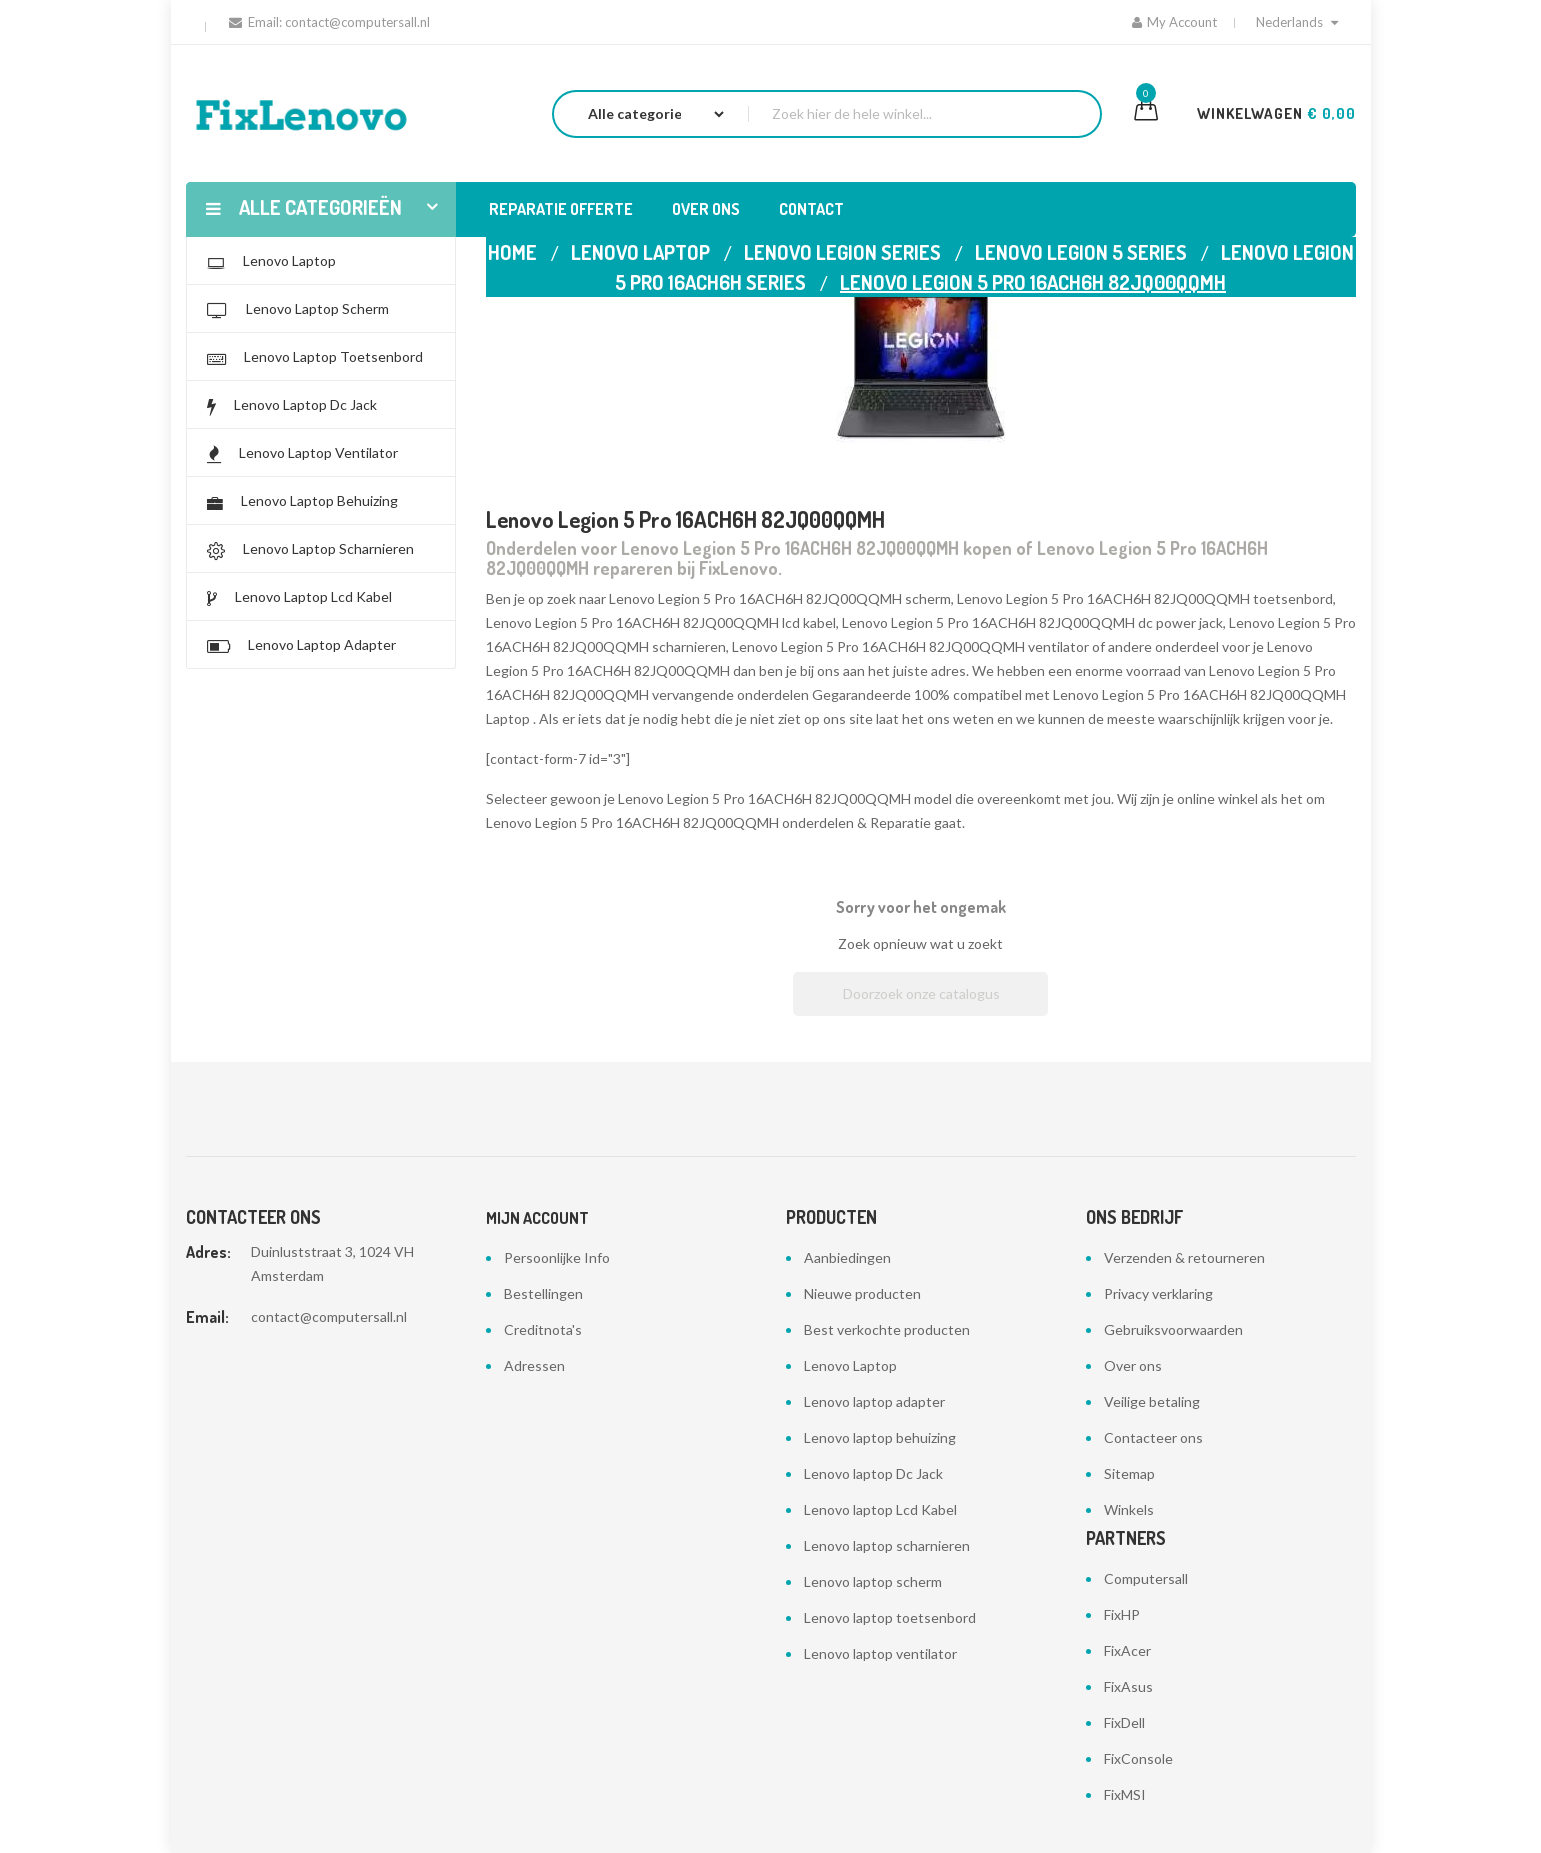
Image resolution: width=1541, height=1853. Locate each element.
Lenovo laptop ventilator (880, 1653)
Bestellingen (543, 1293)
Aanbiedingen (847, 1257)
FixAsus (1128, 1686)
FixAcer (1127, 1650)
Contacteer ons (1153, 1437)
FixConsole (1138, 1758)
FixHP (1122, 1614)
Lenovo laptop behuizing (880, 1437)
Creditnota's (543, 1329)
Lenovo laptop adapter (874, 1401)
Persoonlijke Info (557, 1257)
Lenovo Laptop (850, 1365)
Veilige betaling (1152, 1401)
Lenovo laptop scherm (873, 1581)
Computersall (1146, 1578)
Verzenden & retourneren (1184, 1257)
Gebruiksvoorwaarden (1173, 1329)
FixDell (1124, 1722)
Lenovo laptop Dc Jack (873, 1473)
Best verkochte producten (887, 1329)
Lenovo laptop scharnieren (887, 1545)
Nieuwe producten (862, 1293)
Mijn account (537, 1218)
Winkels (1129, 1509)
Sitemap (1129, 1473)
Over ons (1133, 1365)
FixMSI (1125, 1794)
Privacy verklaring (1158, 1293)
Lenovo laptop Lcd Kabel (880, 1509)
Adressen (534, 1365)
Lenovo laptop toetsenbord (890, 1617)
